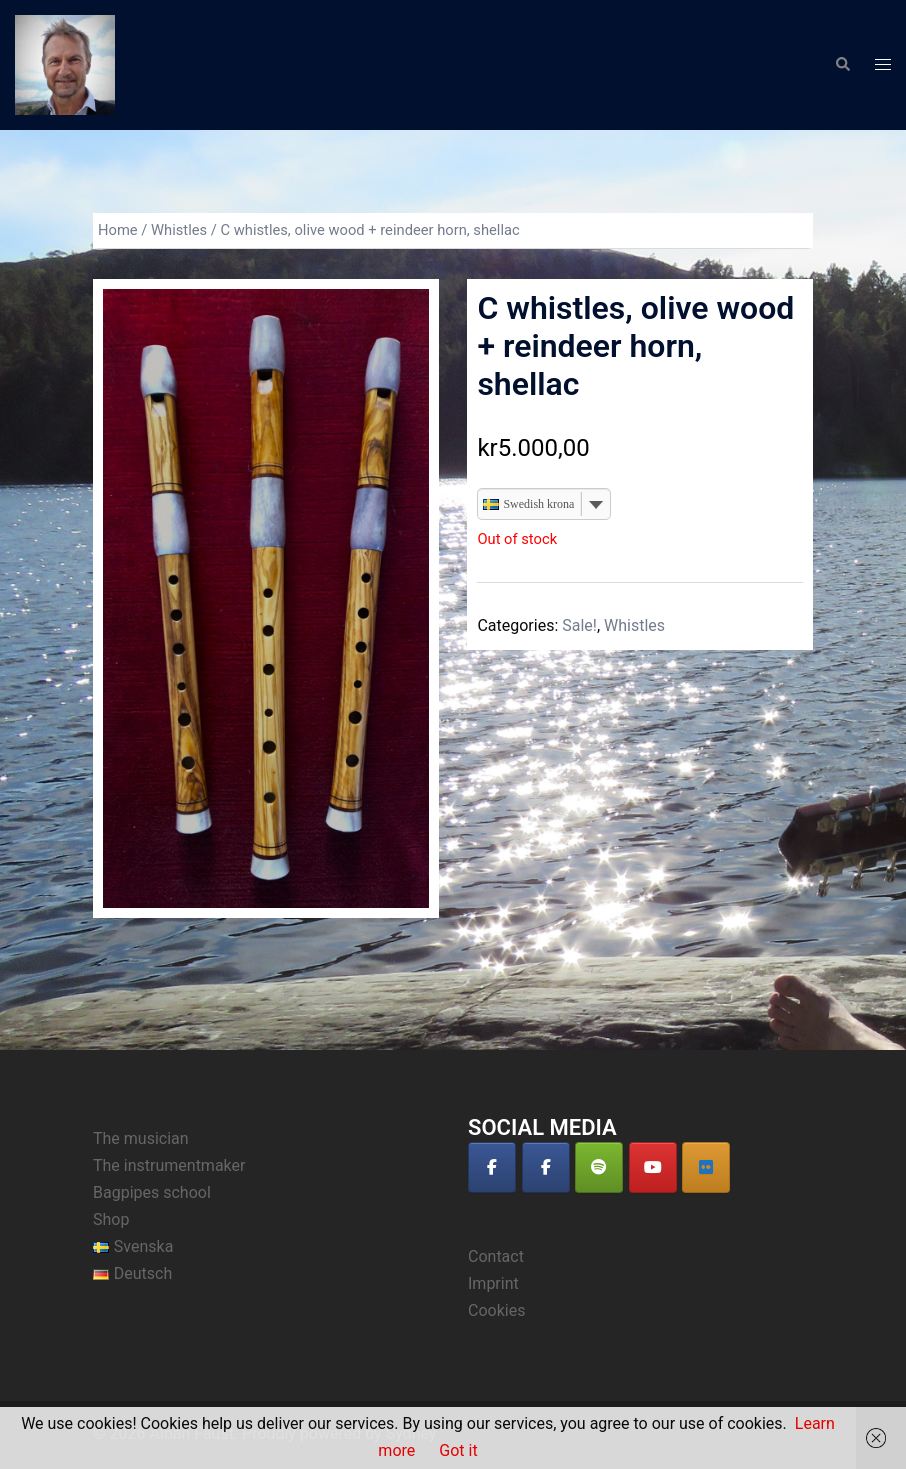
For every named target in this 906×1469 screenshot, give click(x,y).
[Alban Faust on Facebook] (492, 1167)
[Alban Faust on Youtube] (653, 1167)
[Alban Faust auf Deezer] (706, 1167)
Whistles (179, 230)
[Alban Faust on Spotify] (599, 1167)
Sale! (579, 625)
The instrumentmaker (169, 1165)
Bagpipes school (152, 1192)
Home (118, 230)
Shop (111, 1219)
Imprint (493, 1283)
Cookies (496, 1310)
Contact (496, 1256)
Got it (458, 1450)
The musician (141, 1138)
